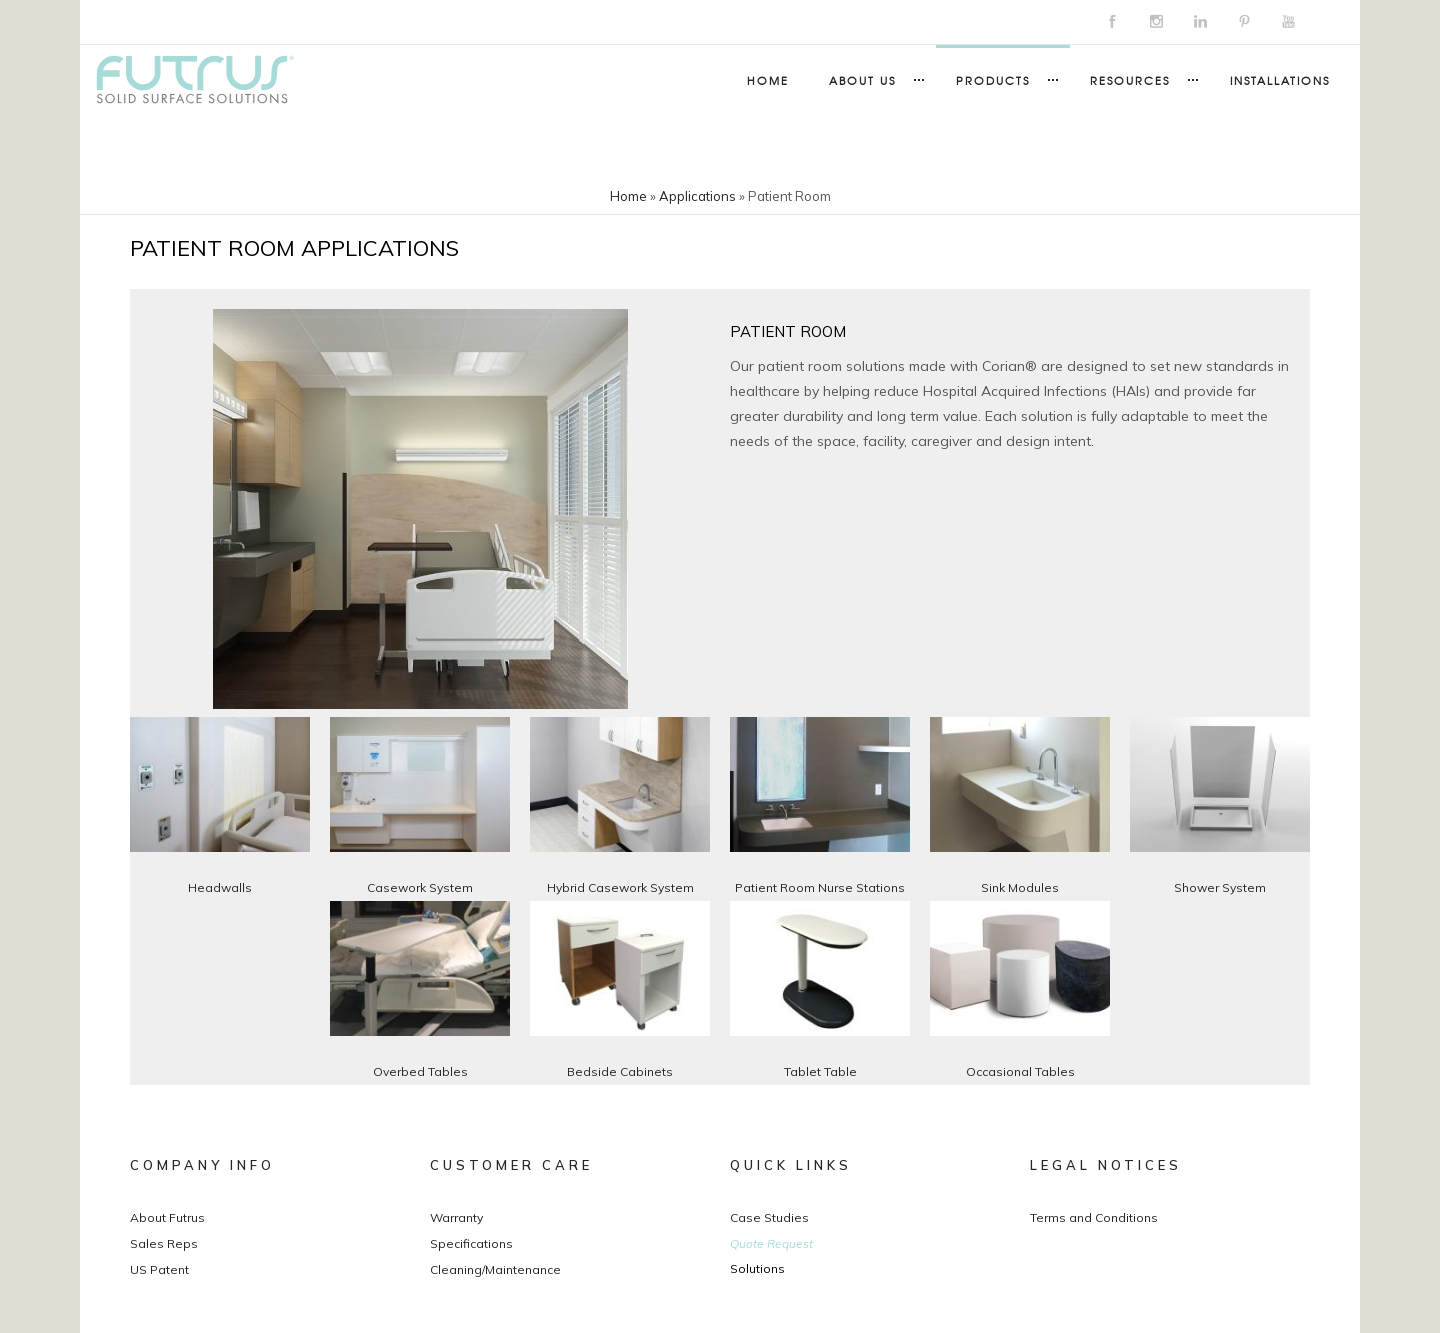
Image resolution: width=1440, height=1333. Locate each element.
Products (993, 80)
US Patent (159, 1269)
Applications (697, 196)
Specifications (471, 1243)
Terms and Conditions (1094, 1217)
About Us (862, 80)
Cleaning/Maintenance (495, 1269)
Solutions (757, 1268)
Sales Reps (164, 1243)
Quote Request (771, 1243)
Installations (1280, 80)
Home (768, 80)
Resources (1130, 80)
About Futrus (167, 1217)
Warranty (456, 1217)
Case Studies (769, 1217)
